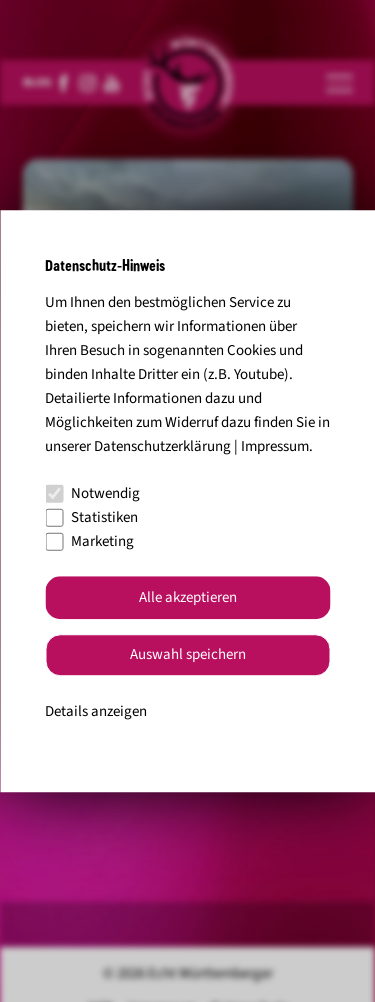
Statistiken (91, 517)
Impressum (275, 446)
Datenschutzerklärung (162, 446)
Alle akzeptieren (188, 597)
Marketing (89, 541)
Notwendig (92, 493)
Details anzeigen (96, 711)
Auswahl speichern (188, 655)
